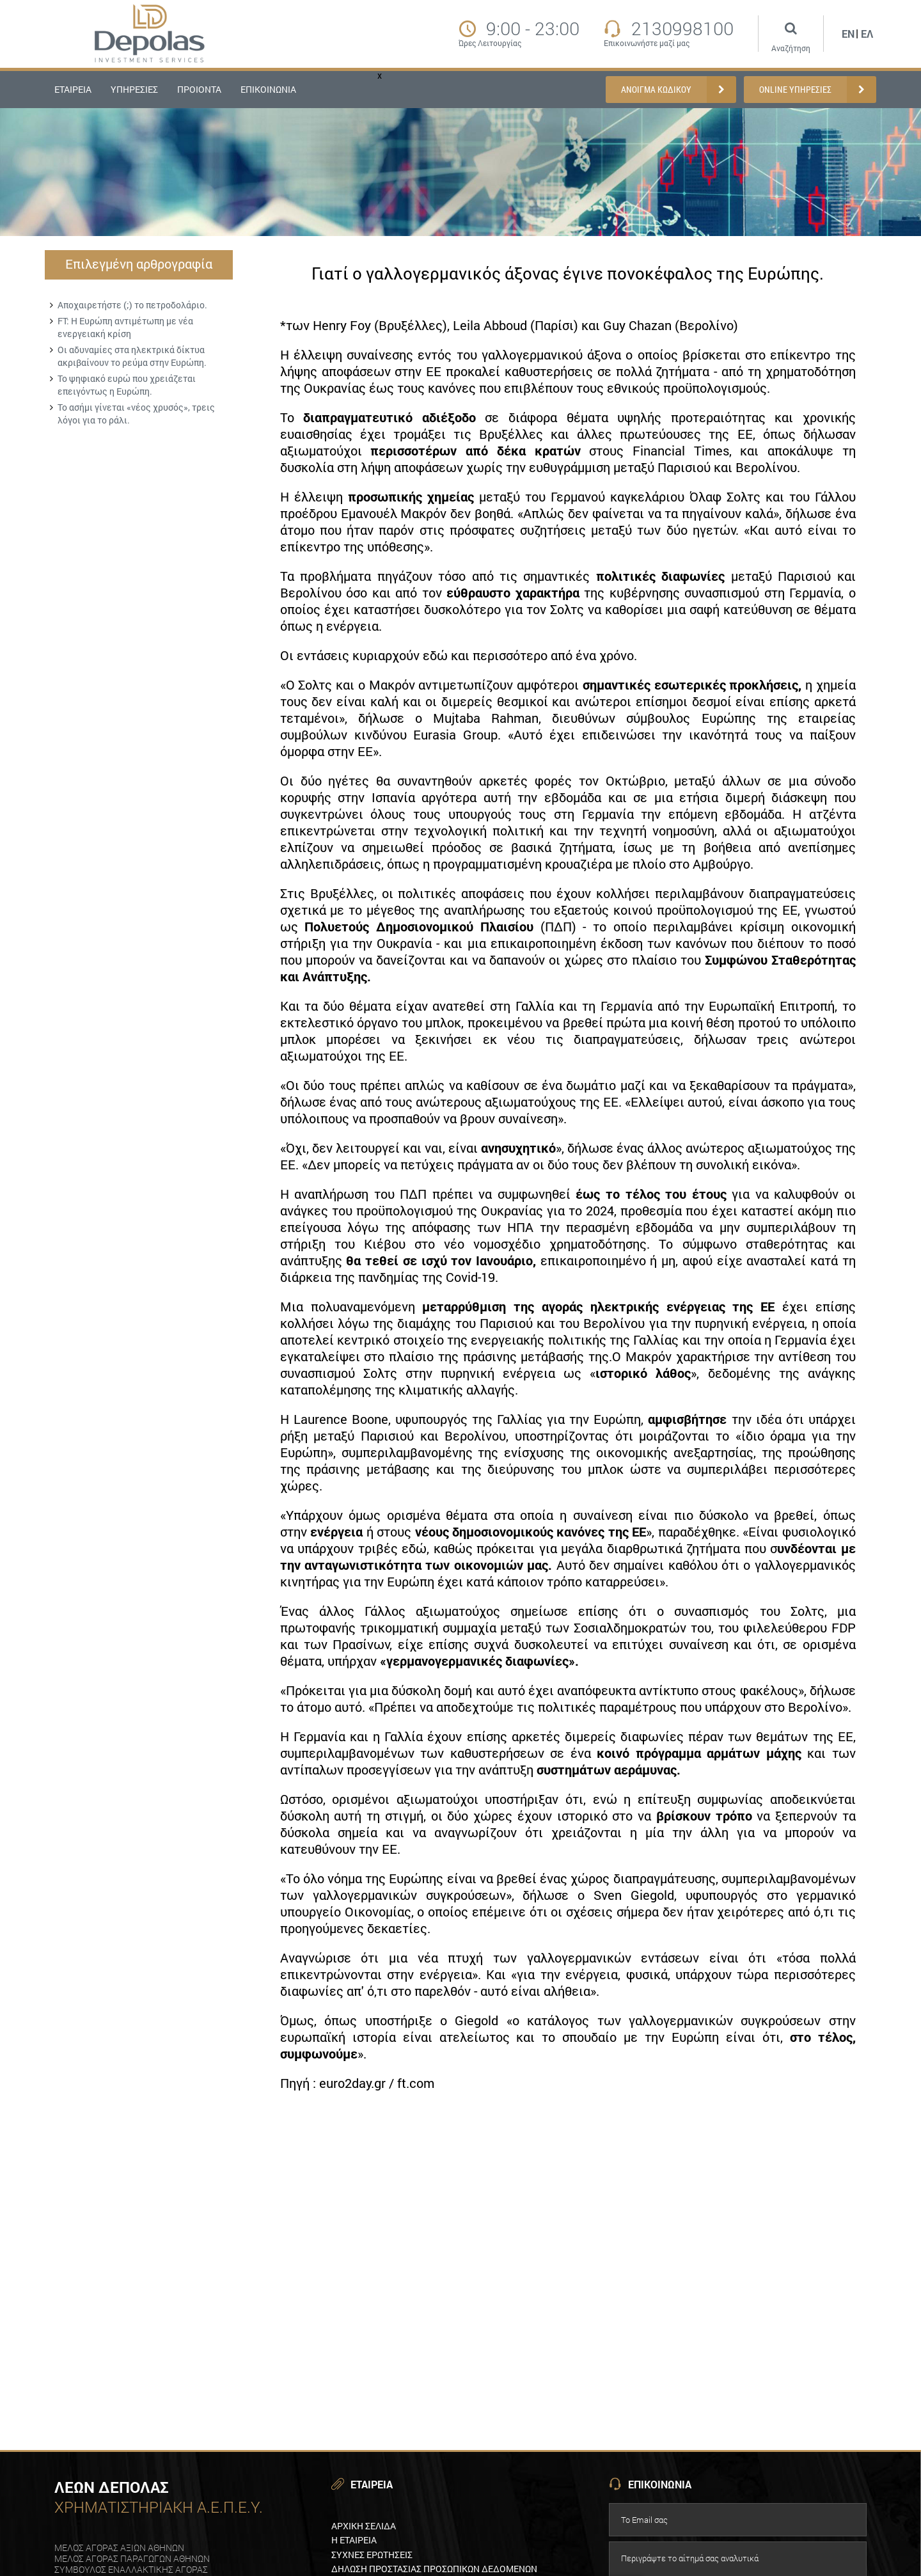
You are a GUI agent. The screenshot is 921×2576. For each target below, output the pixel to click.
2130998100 (682, 29)
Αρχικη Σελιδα (363, 2526)
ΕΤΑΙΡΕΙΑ (72, 89)
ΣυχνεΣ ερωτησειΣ (372, 2554)
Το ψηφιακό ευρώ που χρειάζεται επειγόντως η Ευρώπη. (127, 384)
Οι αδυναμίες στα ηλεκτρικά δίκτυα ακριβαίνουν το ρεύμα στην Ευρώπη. (132, 356)
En (848, 33)
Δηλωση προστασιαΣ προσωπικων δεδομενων (434, 2569)
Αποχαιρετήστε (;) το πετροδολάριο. (132, 305)
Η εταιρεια (354, 2540)
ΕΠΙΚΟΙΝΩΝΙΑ (268, 89)
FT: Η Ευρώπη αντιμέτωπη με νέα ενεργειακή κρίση (125, 327)
